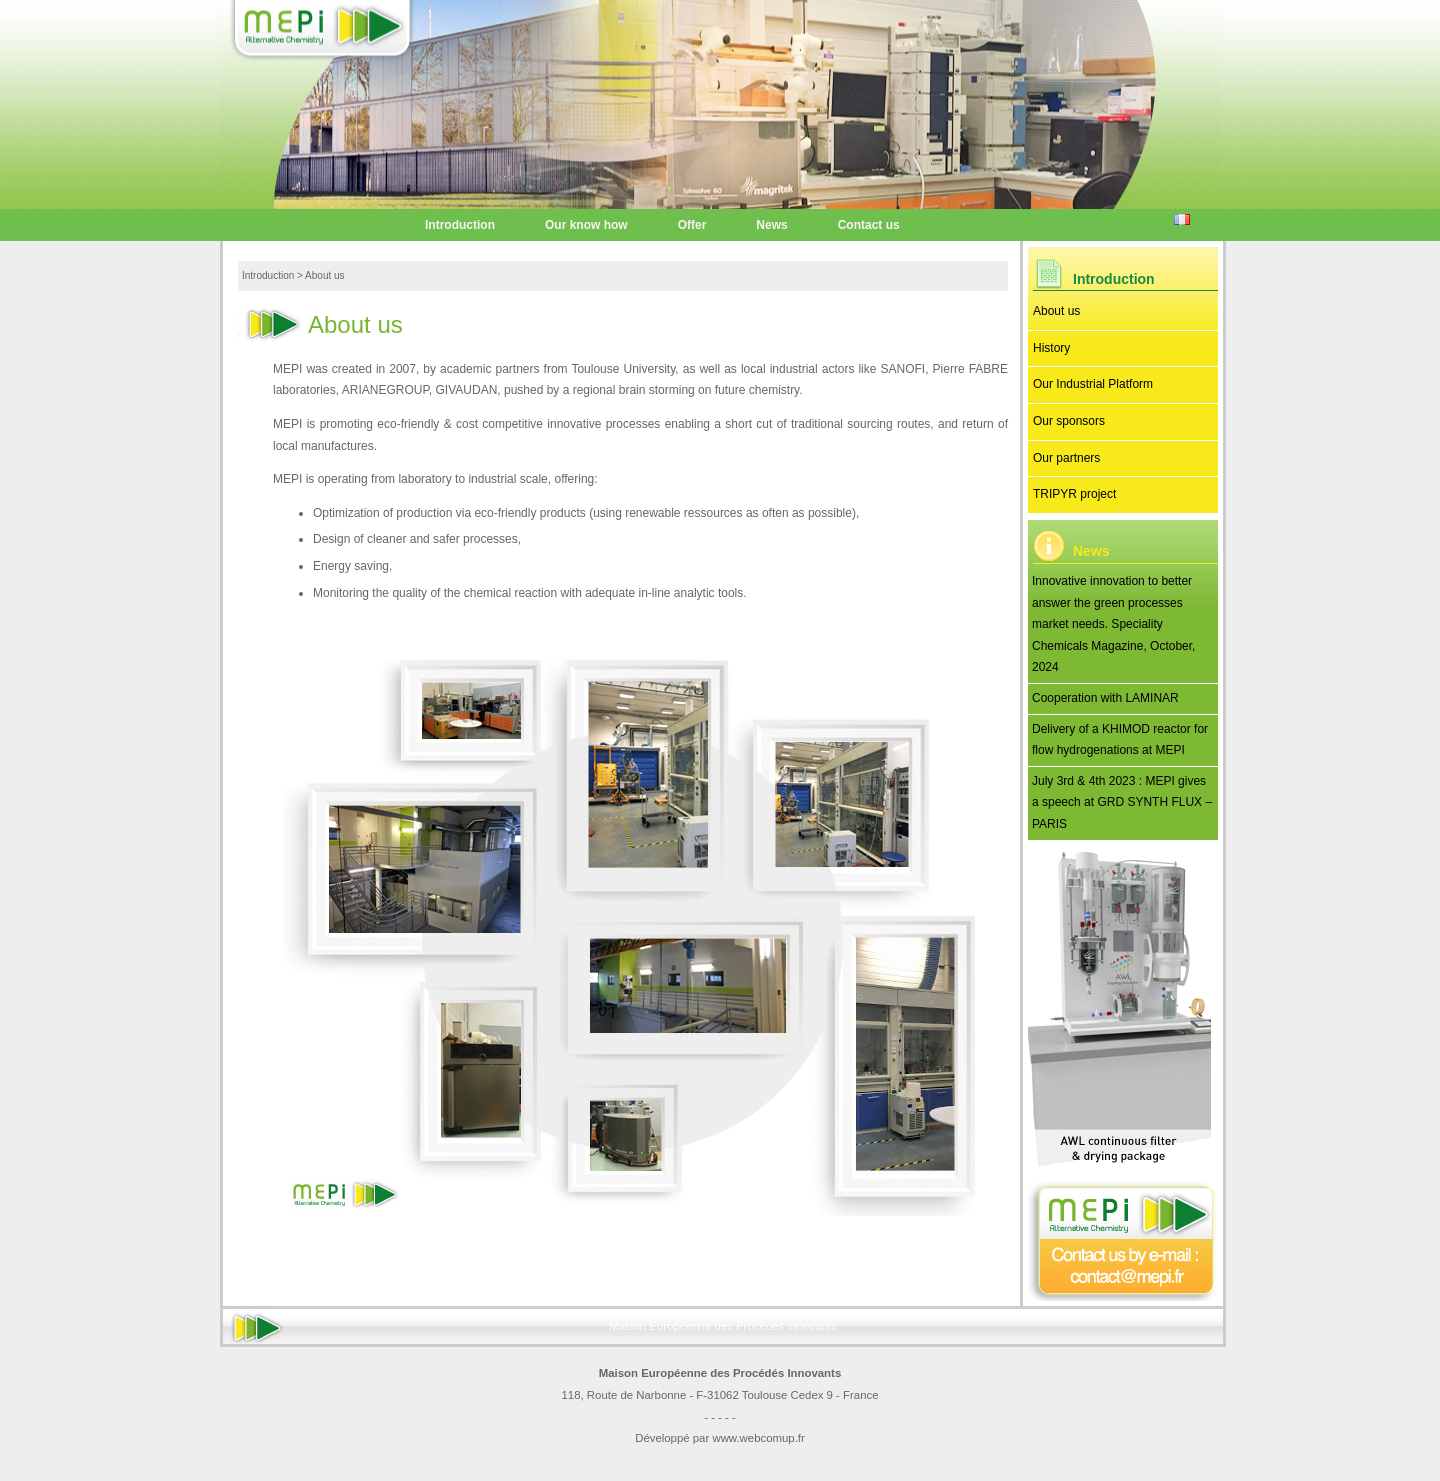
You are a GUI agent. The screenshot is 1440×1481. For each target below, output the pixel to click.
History (1051, 348)
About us (1056, 311)
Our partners (1066, 458)
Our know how (586, 225)
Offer (692, 225)
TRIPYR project (1074, 494)
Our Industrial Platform (1093, 384)
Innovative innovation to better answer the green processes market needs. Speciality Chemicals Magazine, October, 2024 (1113, 624)
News (771, 225)
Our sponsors (1069, 421)
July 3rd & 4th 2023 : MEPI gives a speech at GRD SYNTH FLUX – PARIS (1122, 802)
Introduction (460, 225)
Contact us (869, 225)
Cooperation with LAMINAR (1105, 698)
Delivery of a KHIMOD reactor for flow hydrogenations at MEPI (1120, 740)
